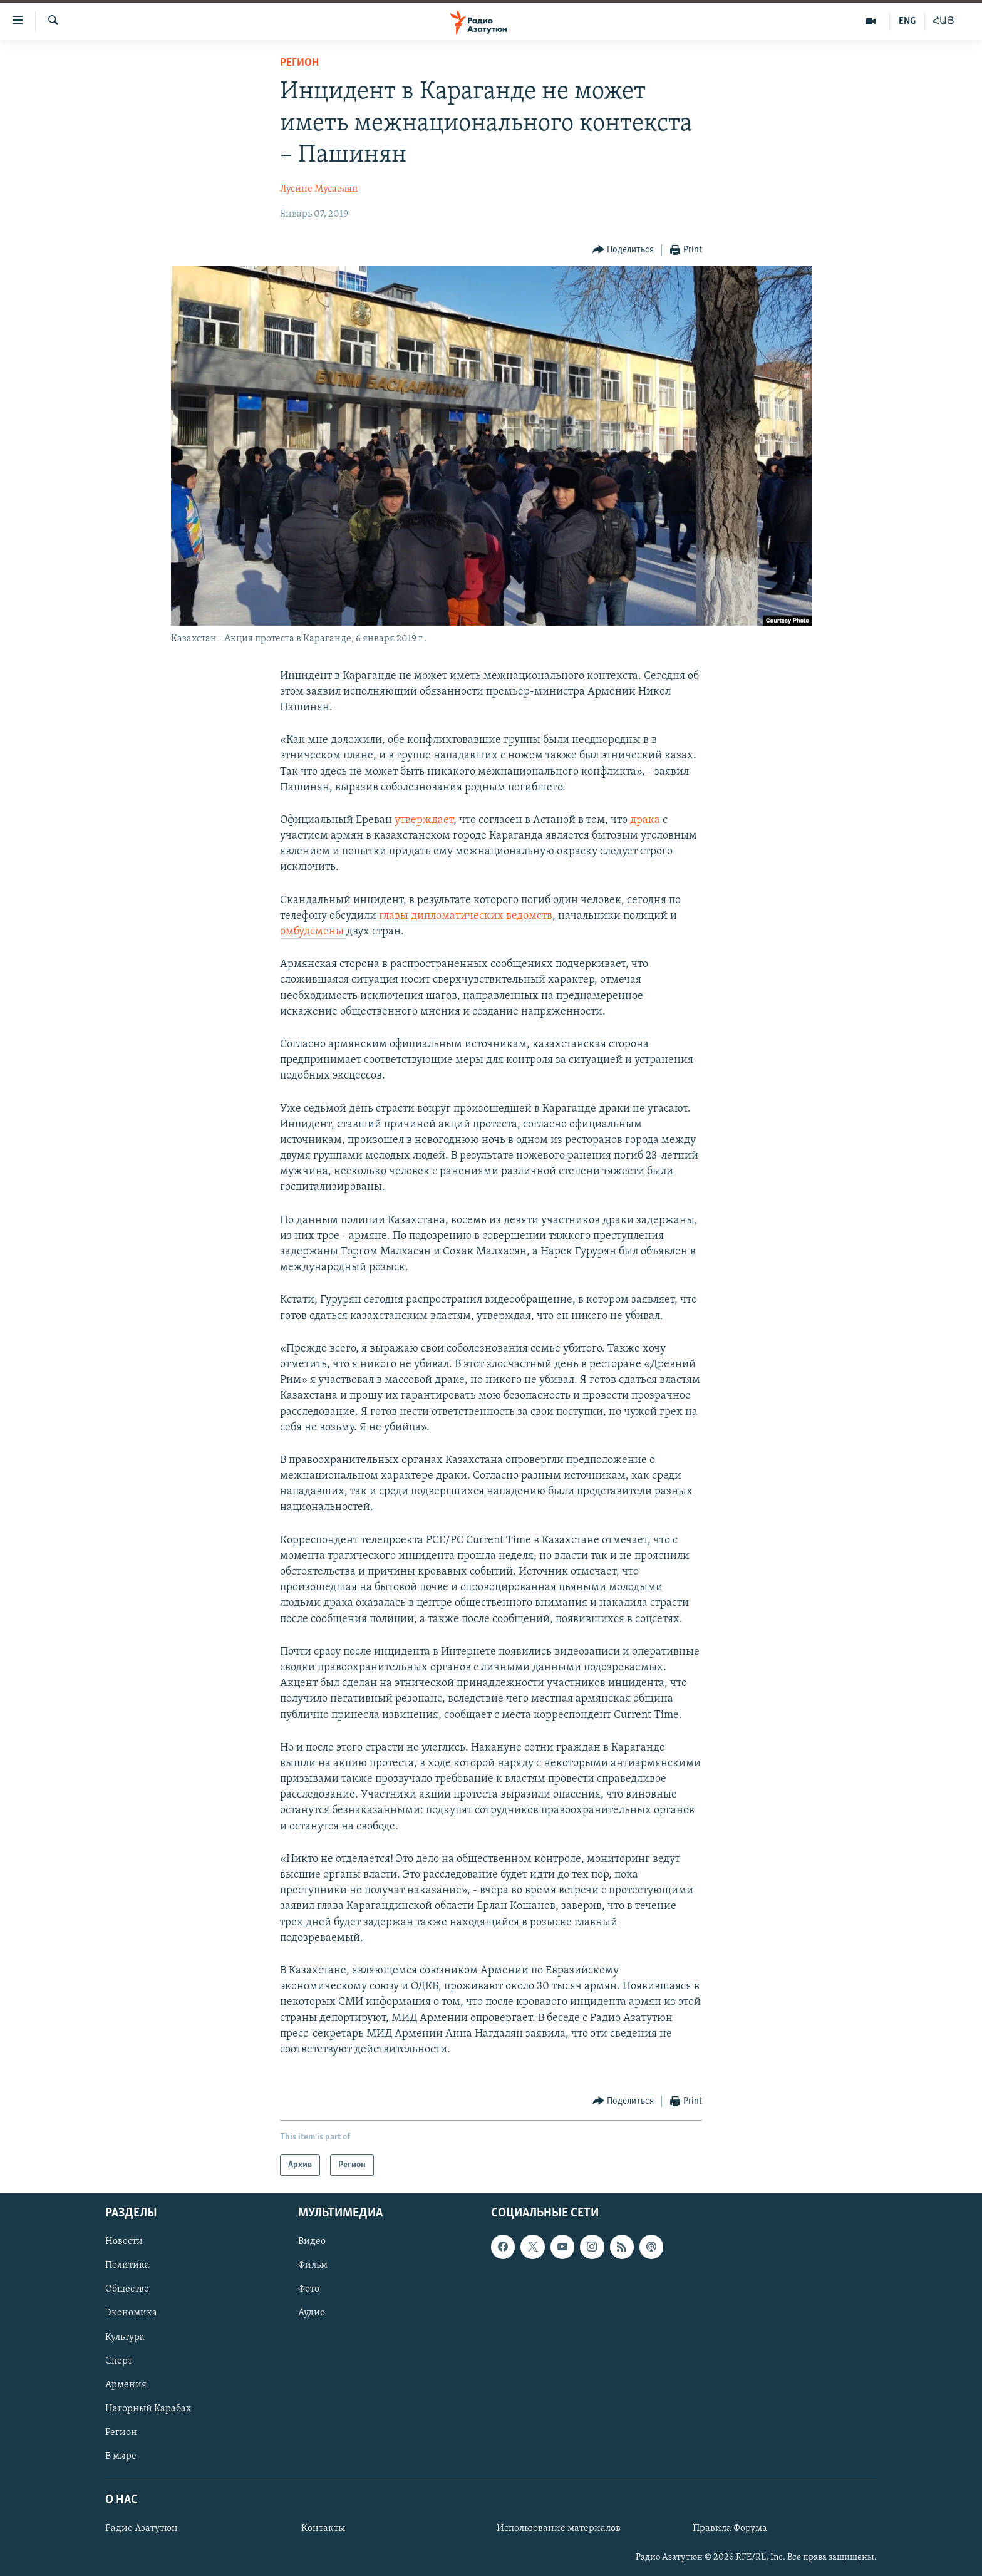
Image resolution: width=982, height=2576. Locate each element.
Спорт (118, 2361)
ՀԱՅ (943, 21)
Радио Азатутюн (141, 2528)
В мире (121, 2456)
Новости (124, 2242)
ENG (907, 21)
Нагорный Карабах (148, 2409)
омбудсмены (313, 932)
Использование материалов (559, 2528)
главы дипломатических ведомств (465, 916)
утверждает (424, 820)
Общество (127, 2290)
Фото (308, 2290)
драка (645, 820)
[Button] (623, 250)
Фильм (313, 2266)
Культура (125, 2337)
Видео (312, 2242)
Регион (299, 63)
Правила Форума (730, 2528)
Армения (126, 2385)
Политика (127, 2266)
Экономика (131, 2314)
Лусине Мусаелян (319, 189)
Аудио (311, 2314)
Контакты (323, 2528)
